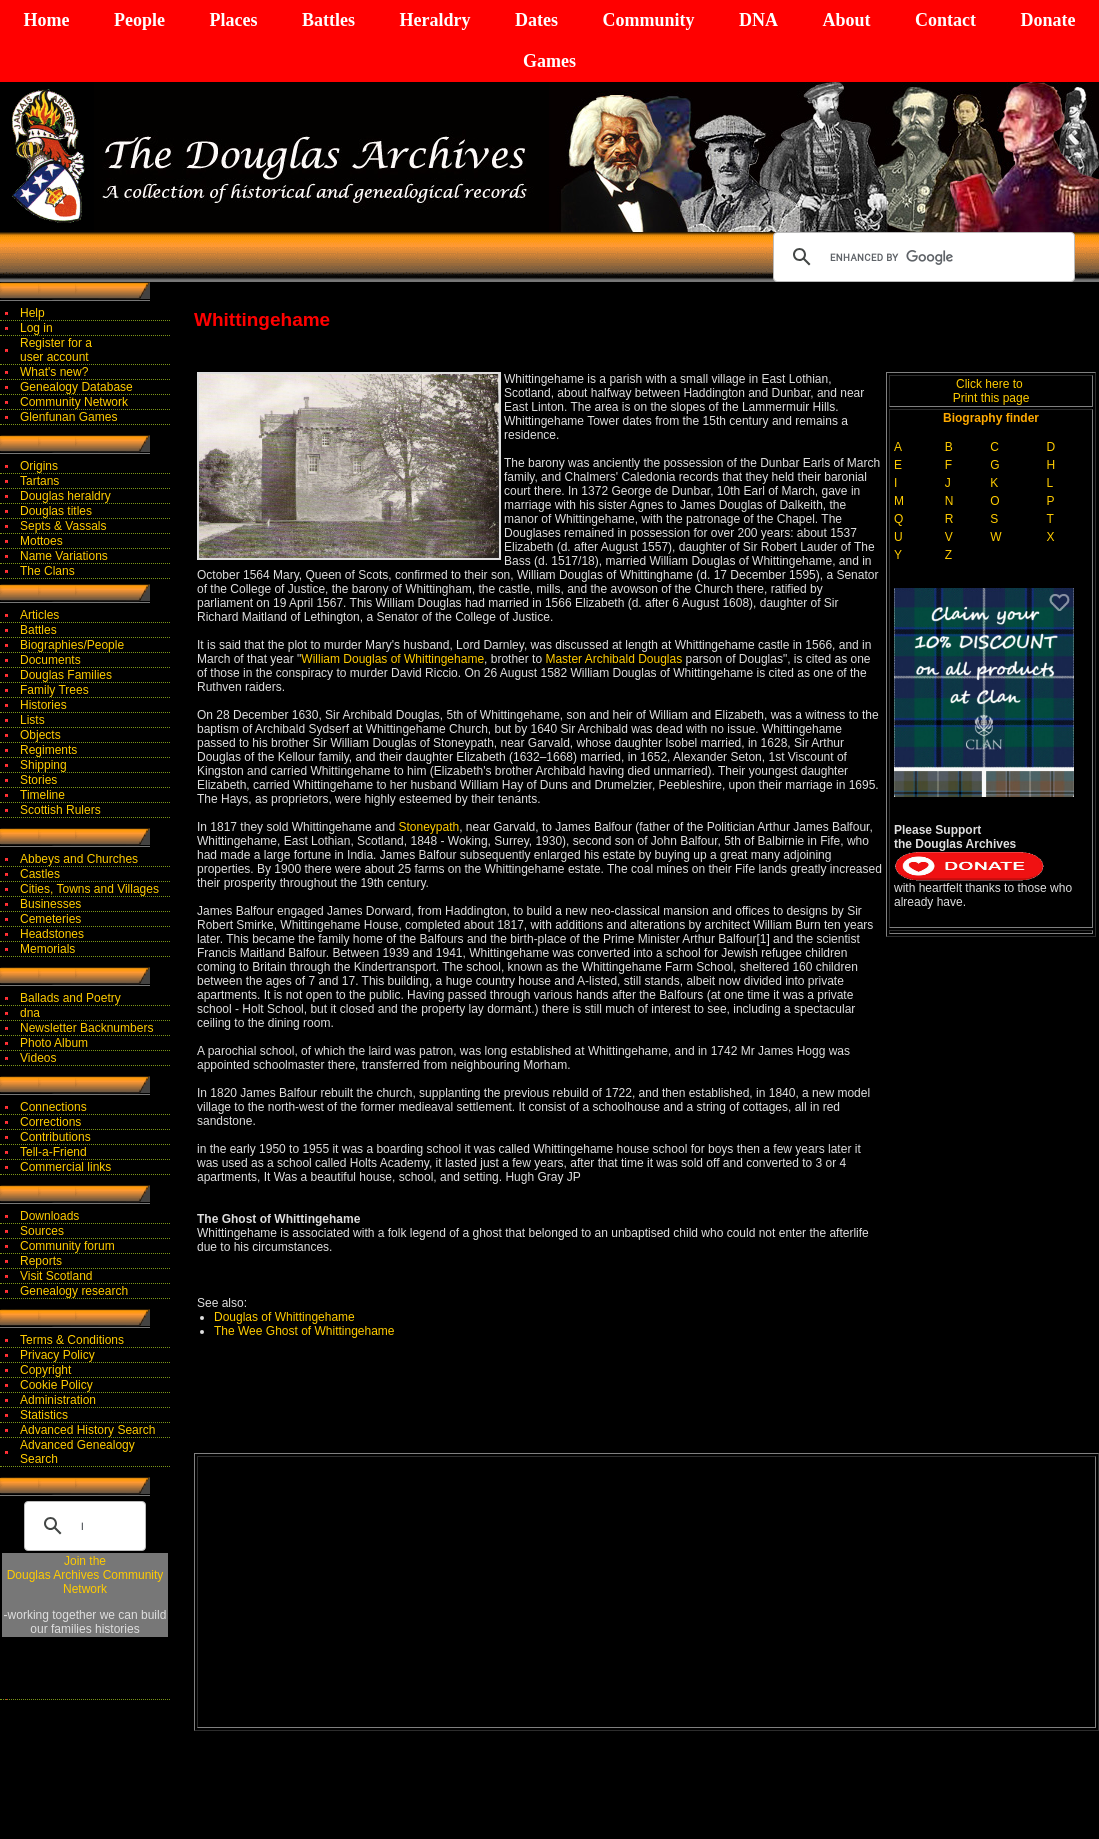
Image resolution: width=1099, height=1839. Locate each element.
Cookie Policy (56, 1385)
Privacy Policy (57, 1355)
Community (648, 20)
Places (233, 20)
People (139, 20)
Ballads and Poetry (70, 998)
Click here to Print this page (991, 391)
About (846, 20)
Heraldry (434, 20)
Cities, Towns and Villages (89, 889)
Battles (328, 20)
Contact (945, 20)
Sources (42, 1231)
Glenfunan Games (68, 417)
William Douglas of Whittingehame (392, 659)
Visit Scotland (56, 1276)
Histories (43, 705)
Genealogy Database (76, 387)
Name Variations (64, 556)
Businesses (50, 904)
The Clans (47, 571)
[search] (921, 257)
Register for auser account (56, 350)
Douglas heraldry (65, 496)
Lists (32, 720)
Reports (41, 1261)
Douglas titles (56, 511)
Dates (536, 20)
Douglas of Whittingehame (284, 1317)
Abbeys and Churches (79, 859)
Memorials (47, 949)
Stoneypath (428, 827)
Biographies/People (72, 645)
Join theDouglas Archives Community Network (85, 1575)
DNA (758, 20)
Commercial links (65, 1167)
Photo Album (54, 1043)
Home (47, 20)
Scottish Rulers (60, 810)
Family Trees (54, 690)
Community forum (67, 1246)
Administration (58, 1400)
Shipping (43, 765)
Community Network (74, 402)
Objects (40, 735)
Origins (39, 466)
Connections (53, 1107)
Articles (39, 615)
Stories (38, 780)
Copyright (45, 1370)
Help (32, 313)
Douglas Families (66, 675)
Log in (36, 328)
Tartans (39, 481)
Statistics (44, 1415)
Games (549, 61)
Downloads (49, 1216)
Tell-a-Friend (53, 1152)
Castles (40, 874)
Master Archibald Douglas (613, 659)
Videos (38, 1058)
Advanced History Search (87, 1430)
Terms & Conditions (72, 1340)
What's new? (54, 372)
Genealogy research (74, 1291)
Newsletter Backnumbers (86, 1028)
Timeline (42, 795)
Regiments (48, 750)
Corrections (50, 1122)
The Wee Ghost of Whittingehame (304, 1331)
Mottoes (41, 541)
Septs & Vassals (63, 526)
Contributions (55, 1137)
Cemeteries (50, 919)
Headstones (52, 934)
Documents (50, 660)
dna (30, 1013)
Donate (1047, 20)
